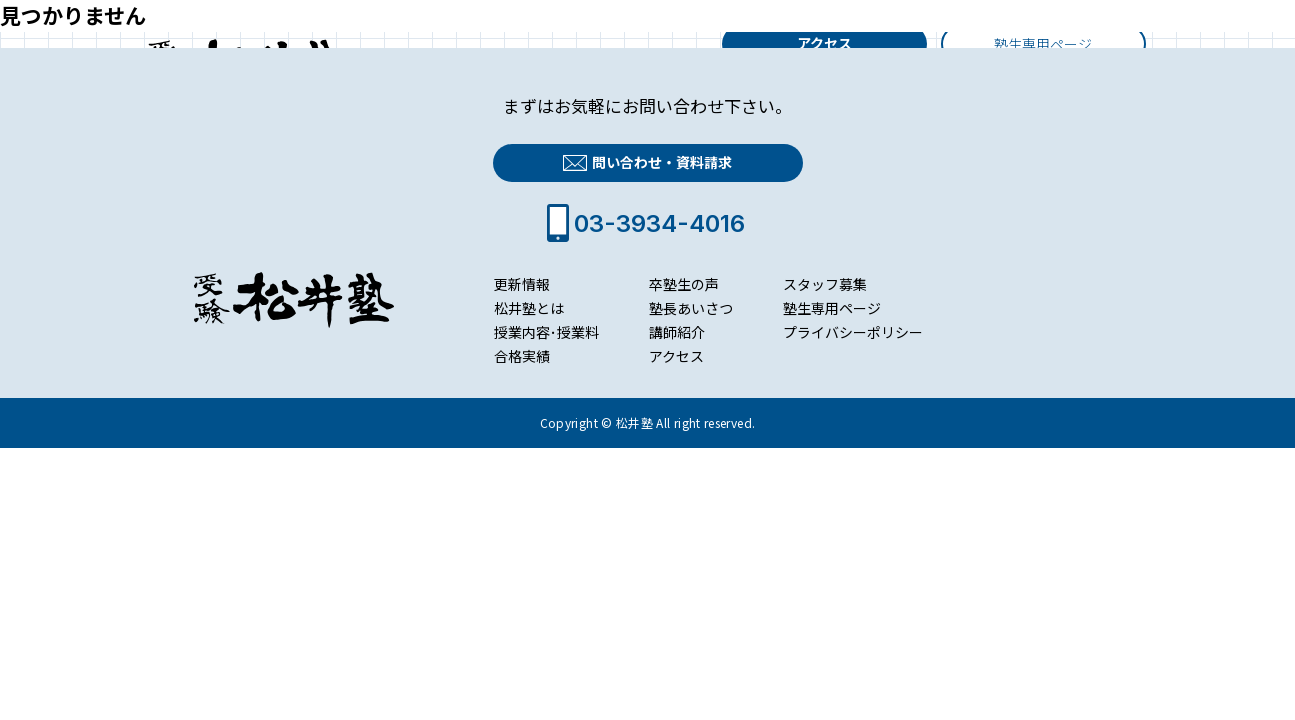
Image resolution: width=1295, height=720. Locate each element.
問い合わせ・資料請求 (647, 163)
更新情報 (522, 284)
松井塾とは (529, 308)
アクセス (824, 43)
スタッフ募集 (825, 284)
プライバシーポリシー (853, 332)
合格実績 (522, 356)
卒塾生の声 (684, 284)
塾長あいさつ (691, 308)
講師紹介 (677, 332)
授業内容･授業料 (546, 332)
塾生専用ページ (832, 308)
